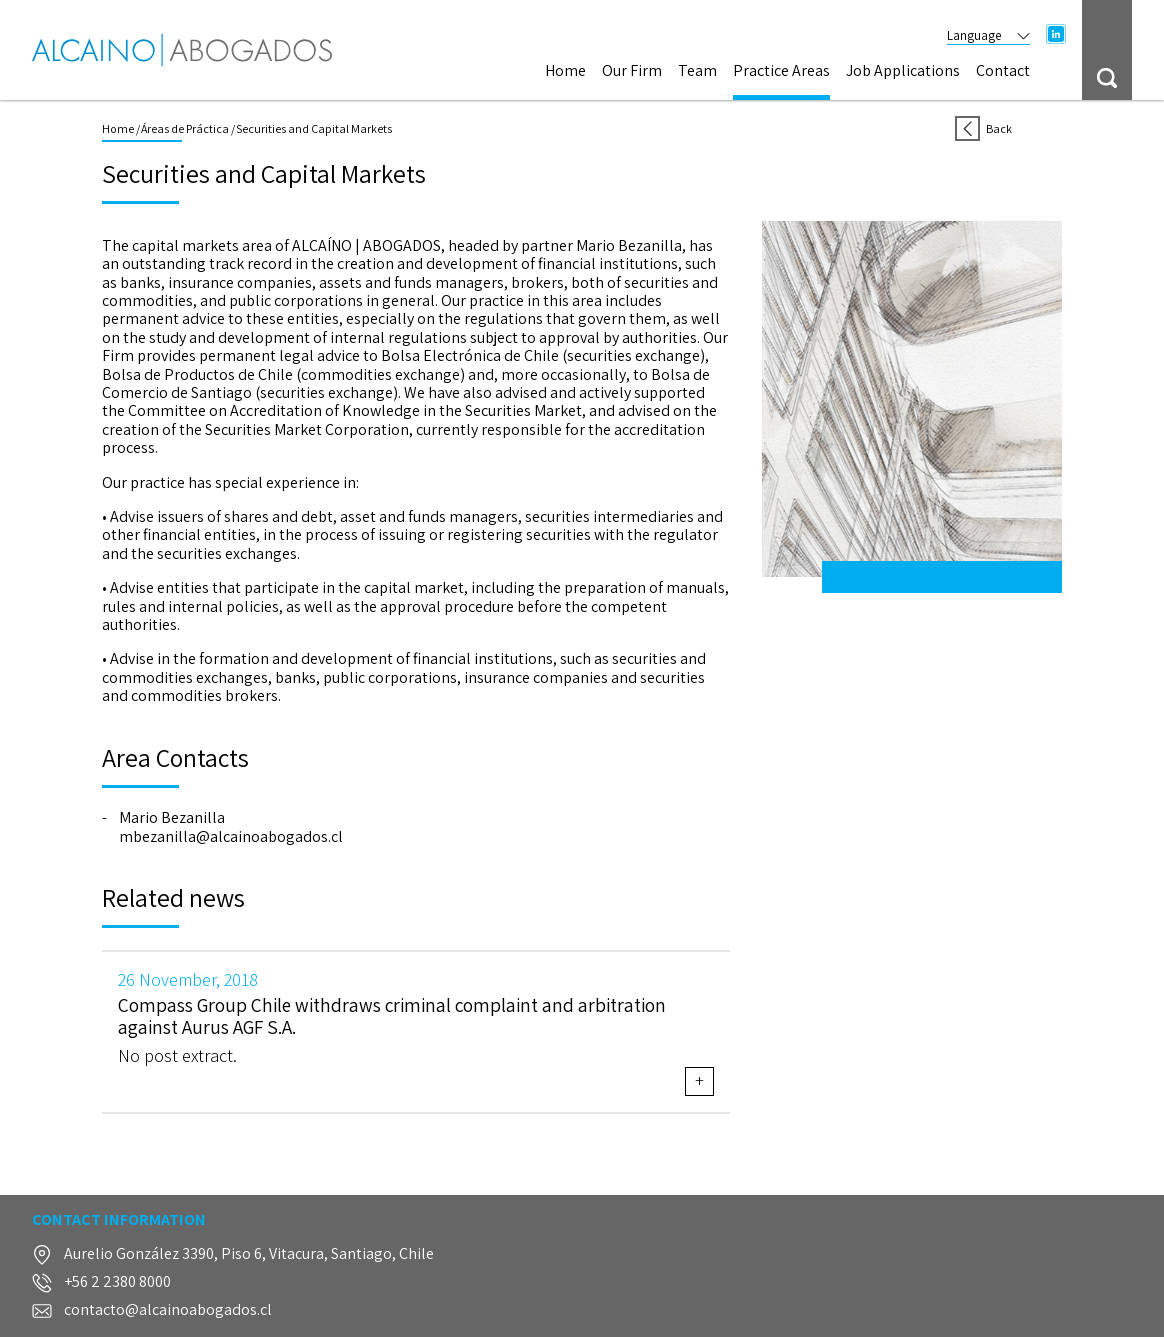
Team (697, 71)
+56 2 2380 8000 (117, 1282)
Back (983, 128)
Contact (1003, 71)
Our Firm (632, 71)
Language (988, 35)
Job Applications (903, 71)
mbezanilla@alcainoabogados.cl (231, 837)
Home (565, 71)
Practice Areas (781, 71)
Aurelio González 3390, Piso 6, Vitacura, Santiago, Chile (249, 1254)
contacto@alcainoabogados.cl (168, 1310)
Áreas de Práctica (185, 128)
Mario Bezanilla (172, 818)
